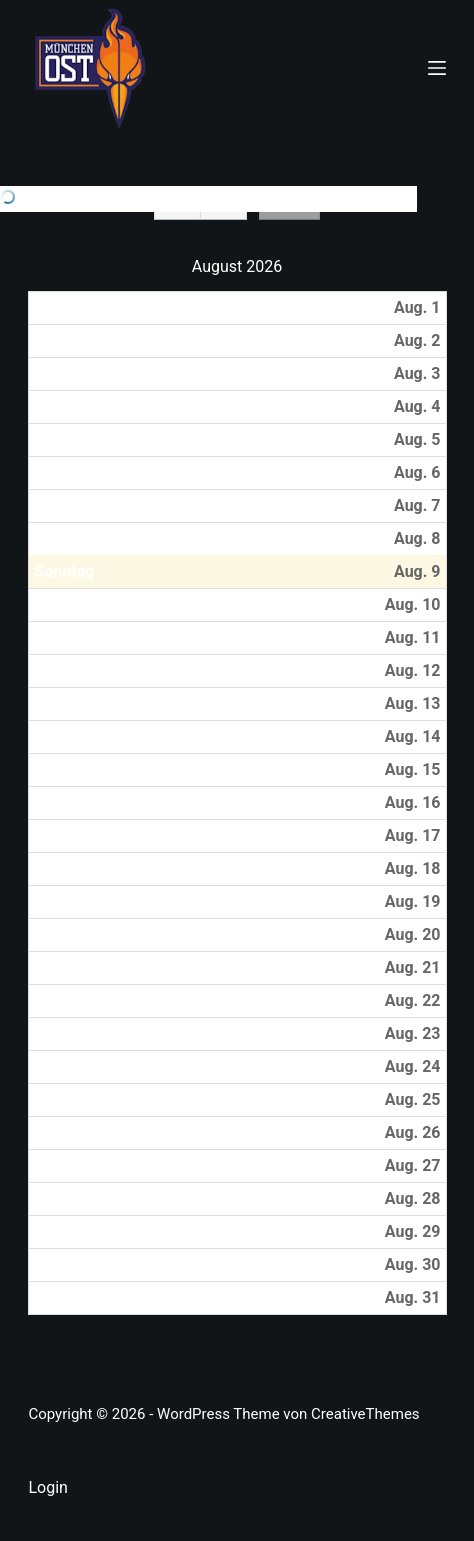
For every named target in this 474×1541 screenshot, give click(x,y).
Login (47, 1487)
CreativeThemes (365, 1414)
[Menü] (437, 68)
